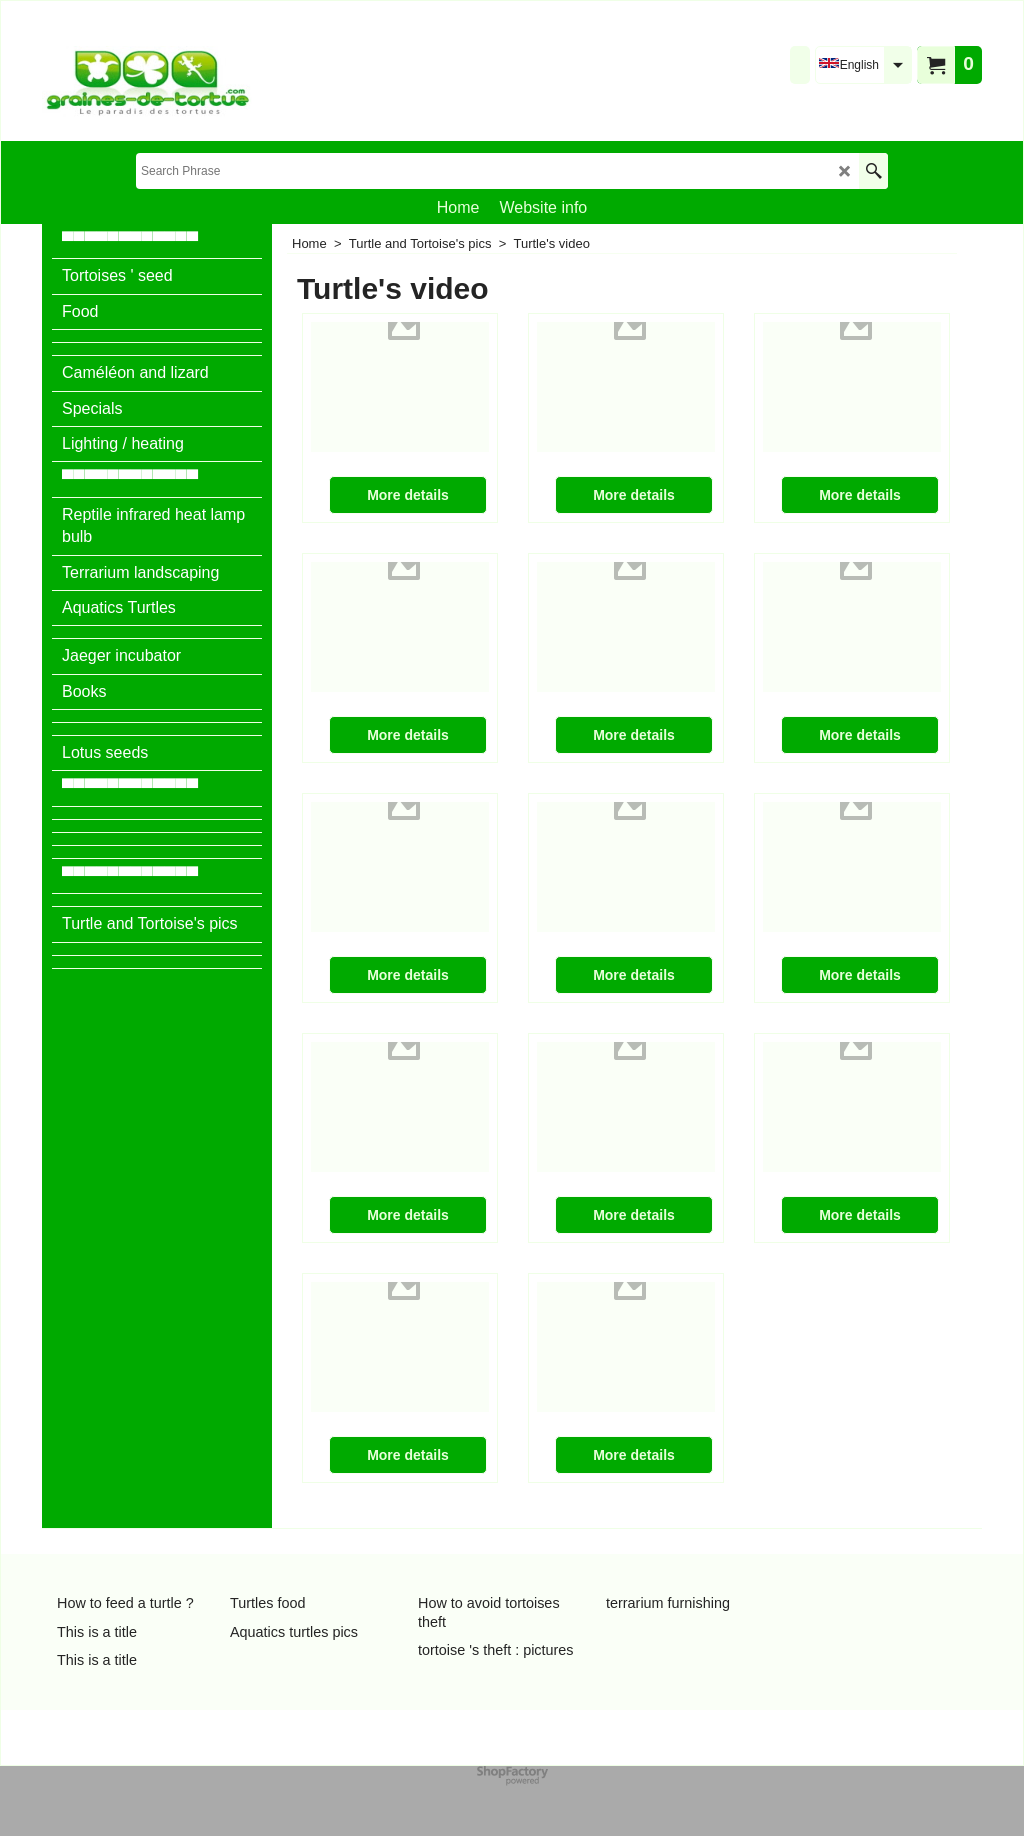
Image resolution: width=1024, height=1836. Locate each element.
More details (408, 495)
